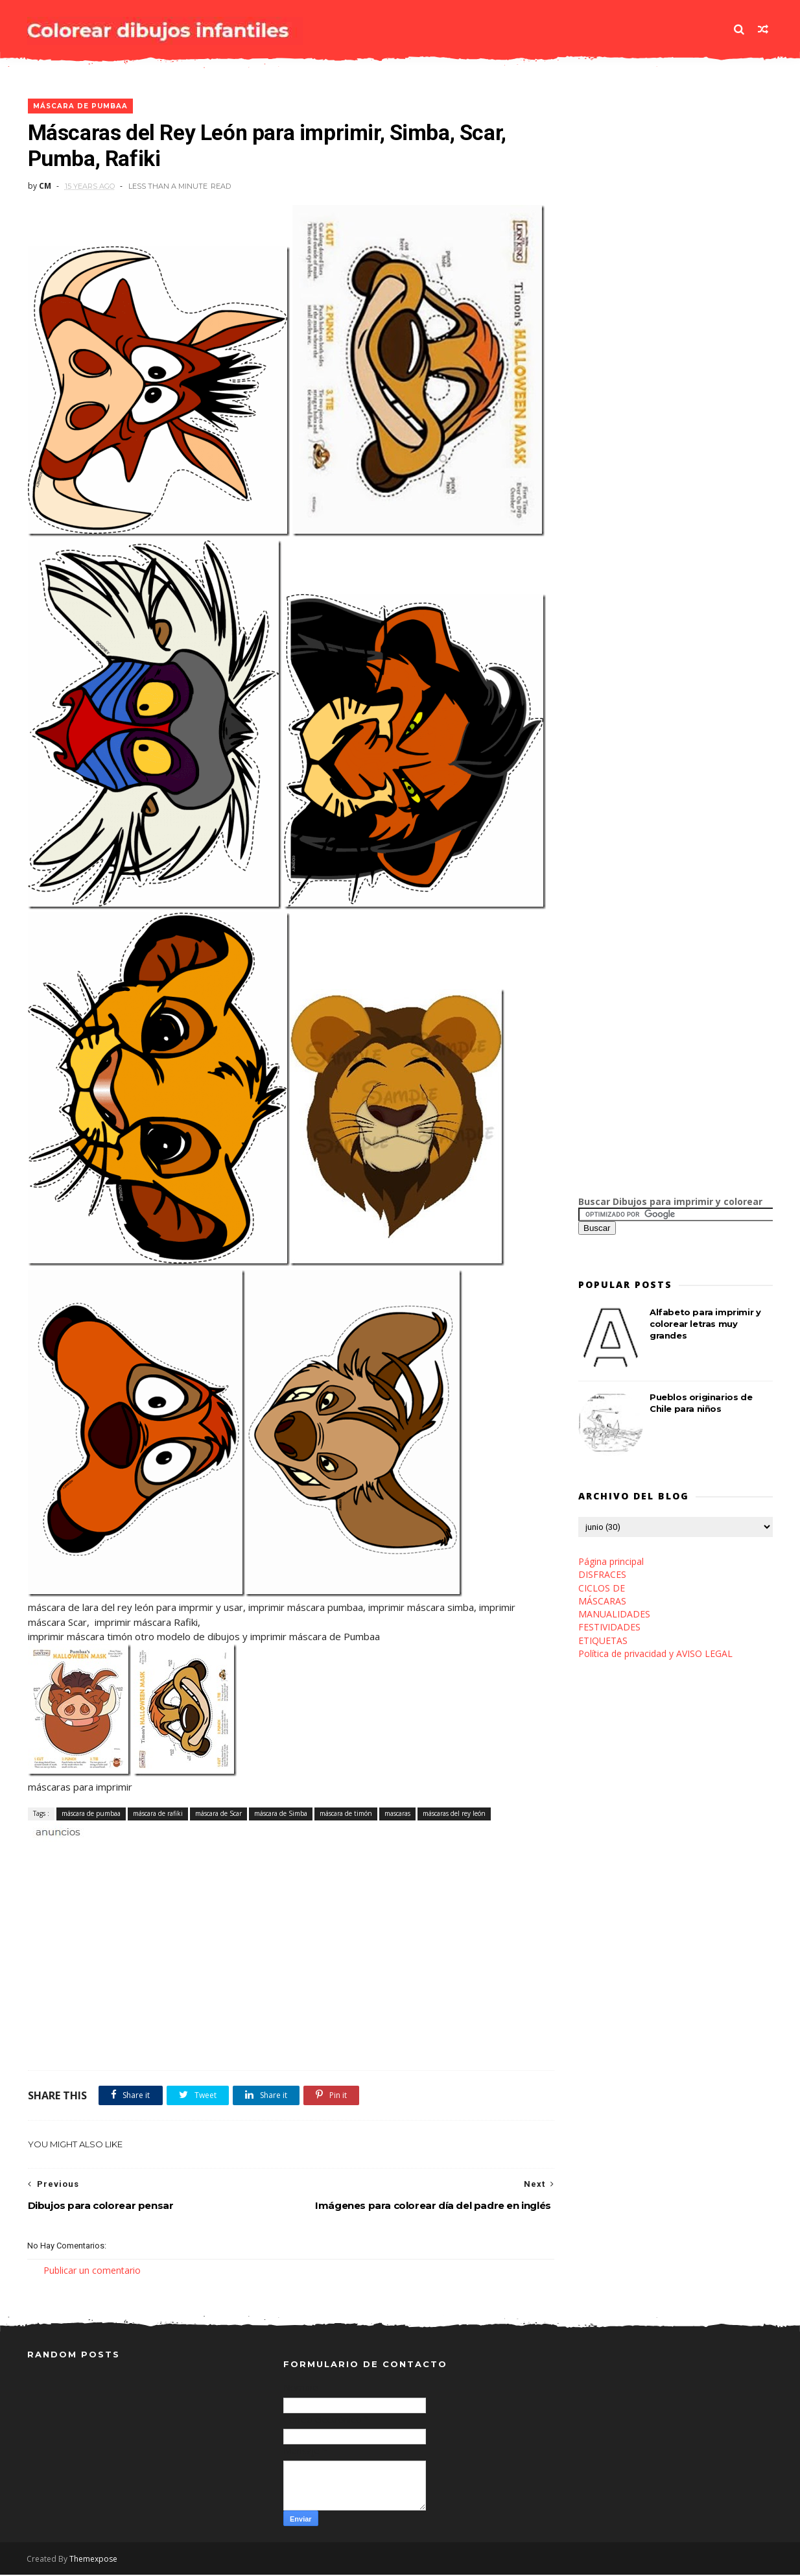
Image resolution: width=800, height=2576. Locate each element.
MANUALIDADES (614, 1614)
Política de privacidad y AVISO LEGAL (655, 1654)
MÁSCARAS (602, 1601)
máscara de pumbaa (79, 106)
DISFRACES (602, 1575)
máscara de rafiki (157, 1814)
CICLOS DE (601, 1588)
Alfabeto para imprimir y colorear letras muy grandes (705, 1324)
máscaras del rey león (453, 1814)
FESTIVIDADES (609, 1627)
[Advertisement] (179, 1854)
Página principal (611, 1562)
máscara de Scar (217, 1814)
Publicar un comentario (92, 2271)
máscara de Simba (280, 1814)
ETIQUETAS (603, 1641)
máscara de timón (345, 1814)
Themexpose (94, 2560)
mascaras (397, 1814)
